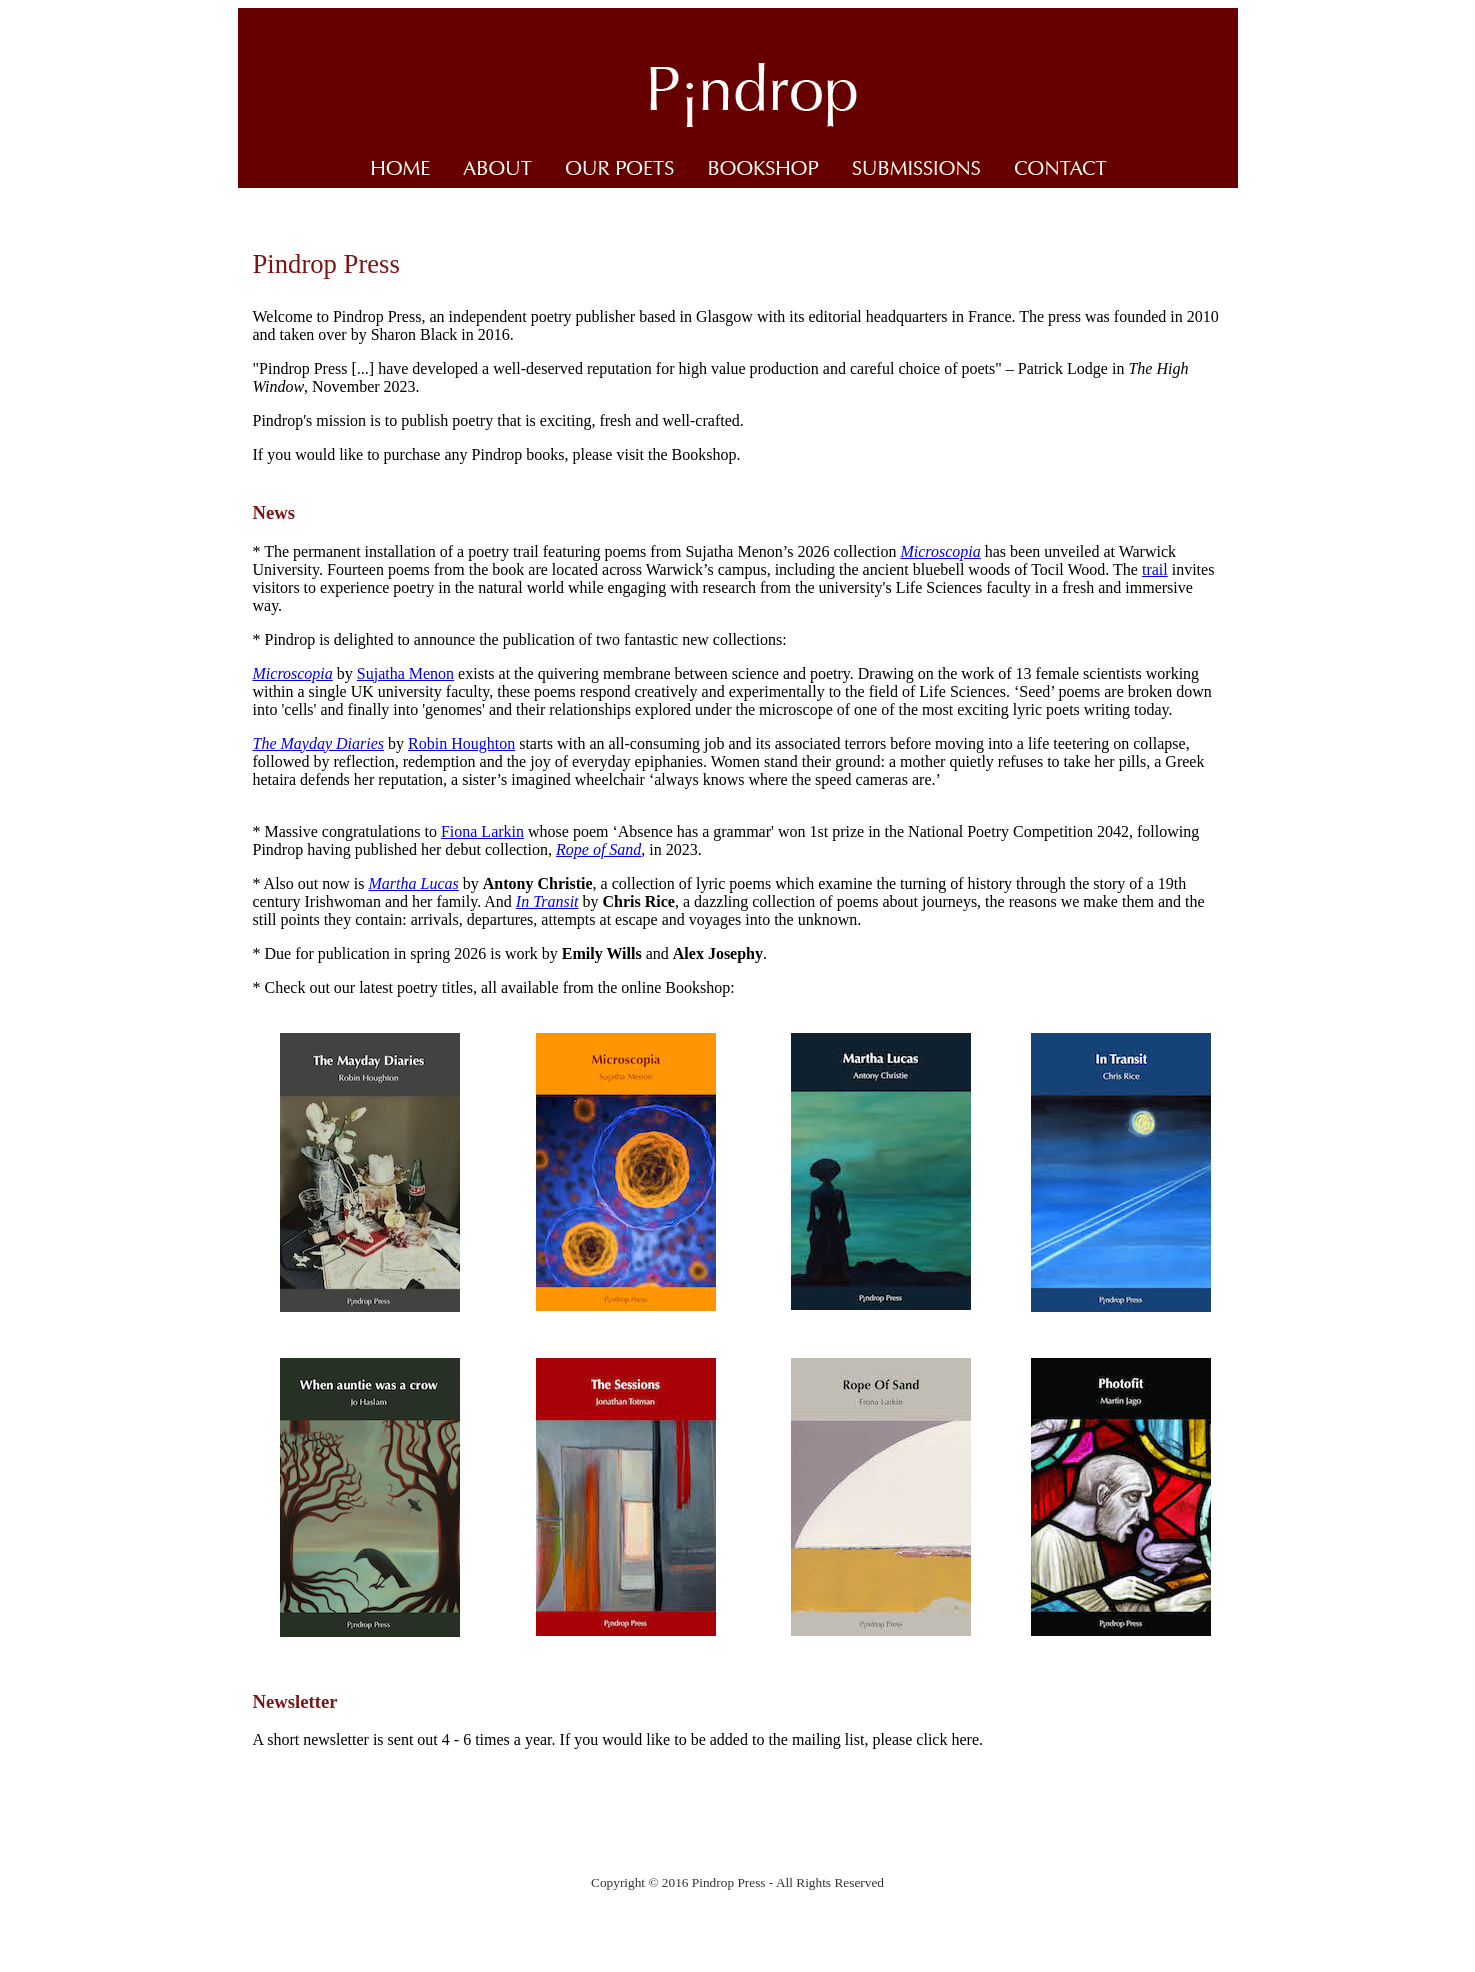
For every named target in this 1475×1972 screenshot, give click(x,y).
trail (1155, 569)
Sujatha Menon (405, 673)
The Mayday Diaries (319, 743)
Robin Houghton (461, 743)
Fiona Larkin (482, 831)
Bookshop (704, 454)
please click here (925, 1739)
